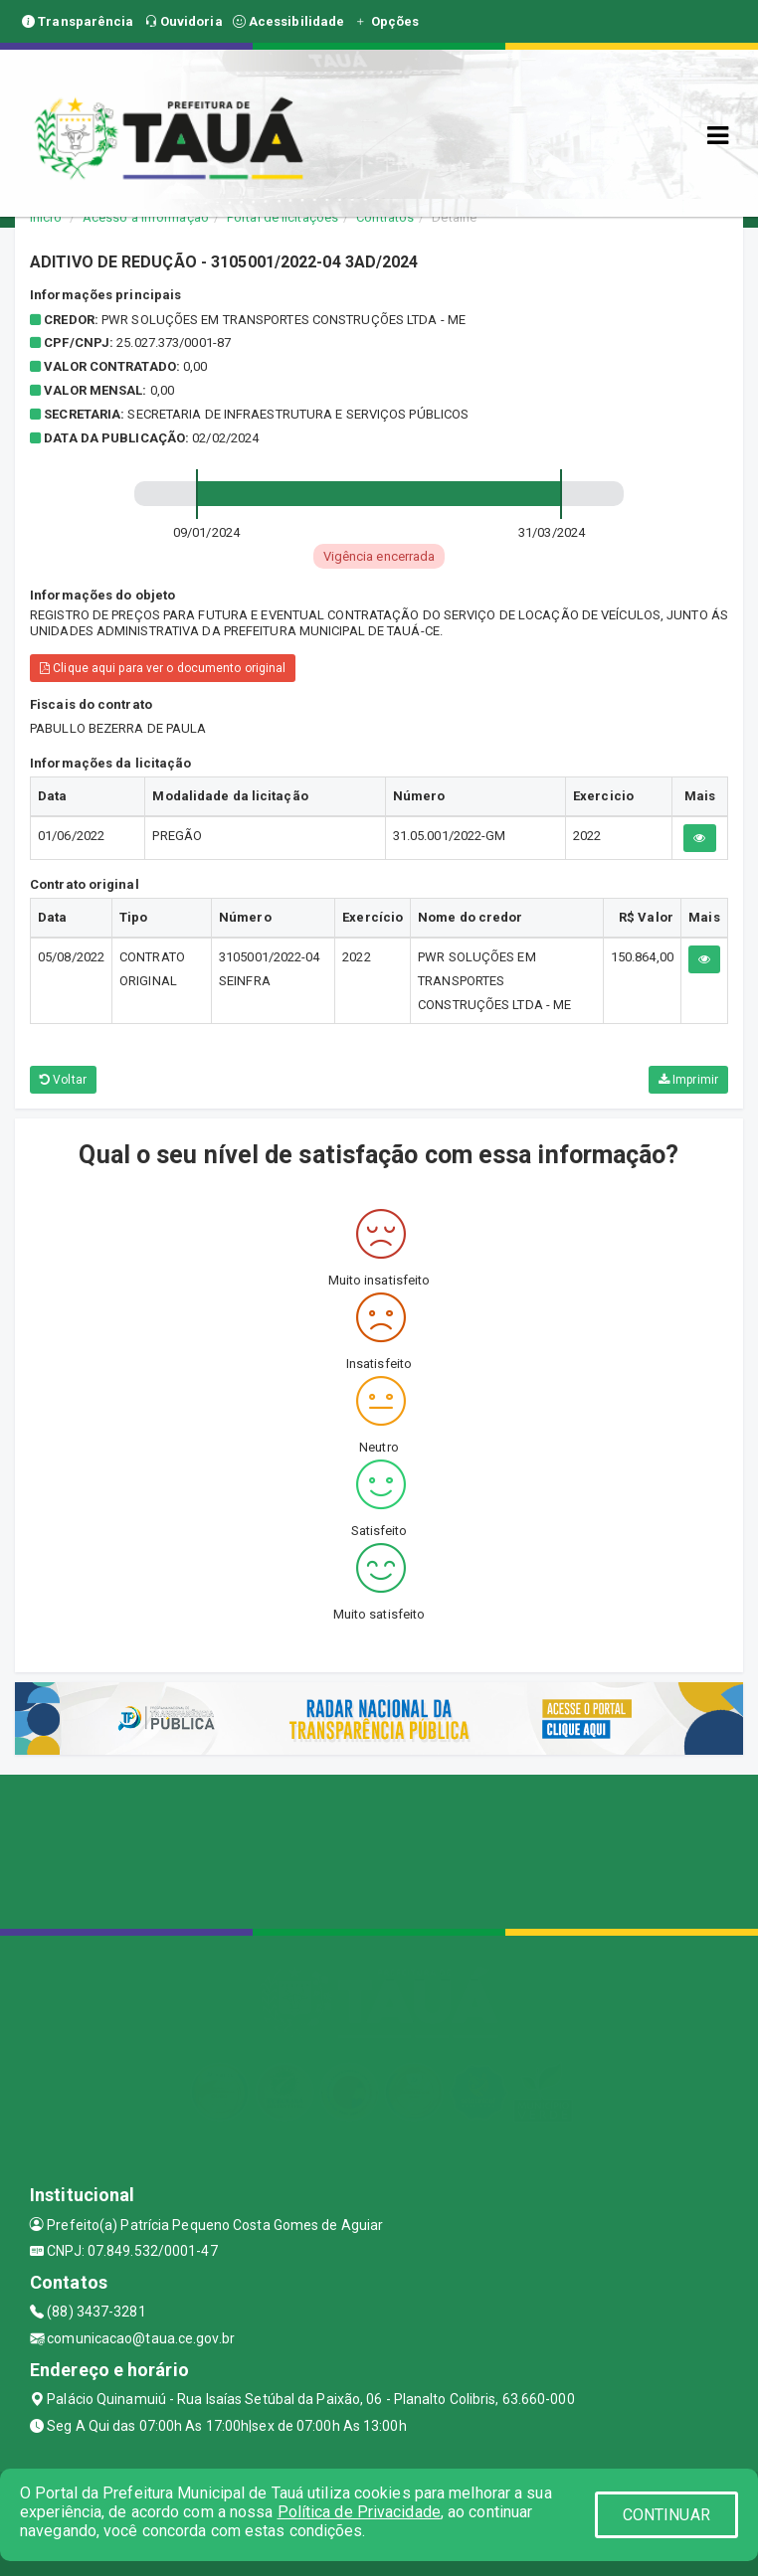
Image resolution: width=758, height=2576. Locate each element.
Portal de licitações (282, 217)
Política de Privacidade (359, 2511)
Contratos (385, 217)
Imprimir (688, 1080)
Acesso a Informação (146, 217)
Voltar (63, 1080)
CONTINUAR (666, 2514)
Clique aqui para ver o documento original (162, 668)
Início (46, 217)
